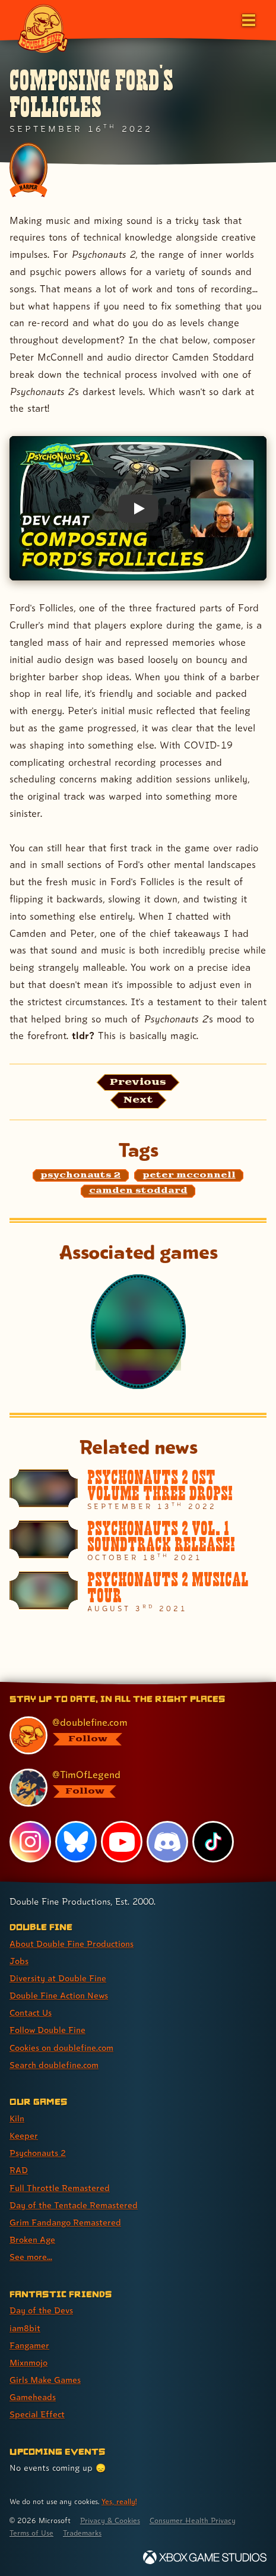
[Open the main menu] (248, 19)
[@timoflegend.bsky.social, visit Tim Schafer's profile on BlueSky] (132, 1788)
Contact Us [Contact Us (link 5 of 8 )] (30, 2012)
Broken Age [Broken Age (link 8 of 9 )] (32, 2239)
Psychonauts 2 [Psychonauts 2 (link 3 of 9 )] (37, 2153)
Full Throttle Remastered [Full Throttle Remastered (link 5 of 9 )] (59, 2188)
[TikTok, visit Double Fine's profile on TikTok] (213, 1841)
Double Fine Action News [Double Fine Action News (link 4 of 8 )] (58, 1995)
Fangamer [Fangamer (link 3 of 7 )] (29, 2345)
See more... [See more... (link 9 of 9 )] (30, 2257)
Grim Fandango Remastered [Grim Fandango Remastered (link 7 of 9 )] (65, 2222)
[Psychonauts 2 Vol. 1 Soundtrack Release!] (138, 1541)
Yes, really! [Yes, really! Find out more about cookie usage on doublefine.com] (119, 2501)
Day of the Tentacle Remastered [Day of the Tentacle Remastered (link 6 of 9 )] (73, 2205)
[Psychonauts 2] (138, 1331)
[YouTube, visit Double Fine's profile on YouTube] (121, 1841)
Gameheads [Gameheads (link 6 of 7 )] (32, 2397)
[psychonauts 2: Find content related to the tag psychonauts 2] (81, 1175)
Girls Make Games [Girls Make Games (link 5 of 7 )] (45, 2380)
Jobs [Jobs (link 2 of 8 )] (18, 1961)
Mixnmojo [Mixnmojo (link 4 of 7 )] (28, 2362)
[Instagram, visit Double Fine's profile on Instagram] (30, 1841)
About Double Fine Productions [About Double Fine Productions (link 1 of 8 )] (71, 1944)
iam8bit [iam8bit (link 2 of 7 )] (24, 2328)
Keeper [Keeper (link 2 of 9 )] (23, 2135)
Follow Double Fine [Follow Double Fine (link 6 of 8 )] (47, 2030)
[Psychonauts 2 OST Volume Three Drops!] (138, 1490)
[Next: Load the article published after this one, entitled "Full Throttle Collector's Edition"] (138, 1100)
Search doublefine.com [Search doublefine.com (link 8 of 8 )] (54, 2065)
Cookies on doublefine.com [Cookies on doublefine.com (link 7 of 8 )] (61, 2048)
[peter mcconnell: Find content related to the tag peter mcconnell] (188, 1175)
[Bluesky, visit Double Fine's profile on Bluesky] (76, 1841)
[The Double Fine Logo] (42, 28)
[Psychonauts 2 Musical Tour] (138, 1592)
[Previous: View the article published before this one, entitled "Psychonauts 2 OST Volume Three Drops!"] (138, 1082)
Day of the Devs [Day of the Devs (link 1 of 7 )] (41, 2310)
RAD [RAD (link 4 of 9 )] (18, 2170)
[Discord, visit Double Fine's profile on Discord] (167, 1841)
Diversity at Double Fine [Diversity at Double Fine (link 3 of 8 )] (57, 1978)
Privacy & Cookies (110, 2520)
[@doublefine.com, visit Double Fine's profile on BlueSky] (132, 1735)
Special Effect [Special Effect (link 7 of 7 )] (37, 2414)
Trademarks (82, 2532)
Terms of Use (31, 2532)
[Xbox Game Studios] (205, 2557)
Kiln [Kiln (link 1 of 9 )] (16, 2118)
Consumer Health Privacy (193, 2520)
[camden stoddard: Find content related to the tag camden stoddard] (138, 1191)
